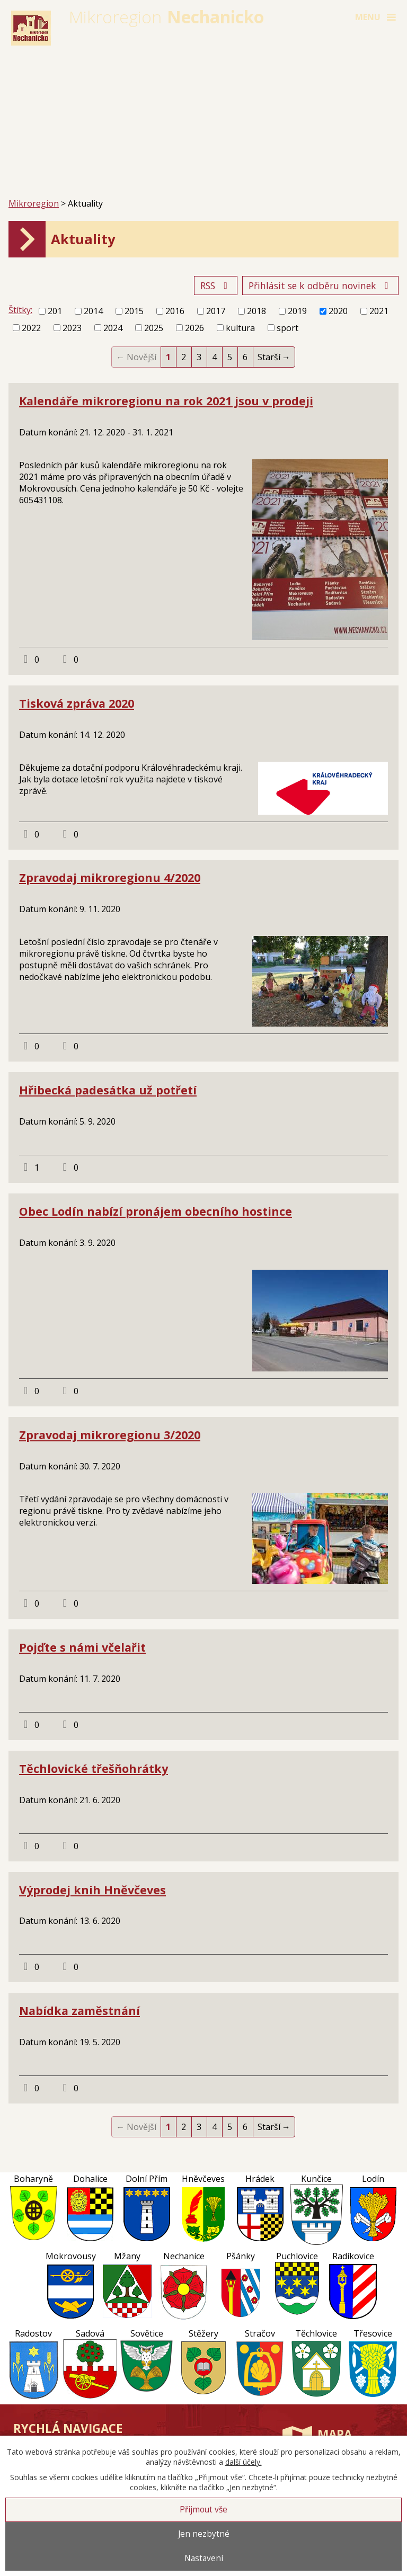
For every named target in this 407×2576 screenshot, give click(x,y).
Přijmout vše (203, 2509)
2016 (174, 311)
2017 (215, 311)
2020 (338, 311)
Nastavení (203, 2558)
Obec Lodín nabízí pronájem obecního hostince (155, 1211)
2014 (93, 311)
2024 (112, 328)
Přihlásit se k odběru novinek (321, 285)
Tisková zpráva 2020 (76, 703)
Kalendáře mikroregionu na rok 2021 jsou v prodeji (166, 400)
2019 (297, 311)
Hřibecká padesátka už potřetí (108, 1090)
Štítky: (20, 310)
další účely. (243, 2462)
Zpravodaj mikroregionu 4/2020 (109, 877)
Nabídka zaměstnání (79, 2010)
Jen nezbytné (203, 2533)
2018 (256, 311)
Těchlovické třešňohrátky (93, 1768)
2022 (31, 328)
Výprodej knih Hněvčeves (92, 1889)
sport (287, 328)
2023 (72, 328)
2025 (153, 328)
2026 (194, 328)
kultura (240, 328)
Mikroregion (33, 203)
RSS (216, 285)
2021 (378, 311)
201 (55, 311)
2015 (134, 311)
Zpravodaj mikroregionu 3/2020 (109, 1434)
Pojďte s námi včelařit (82, 1647)
